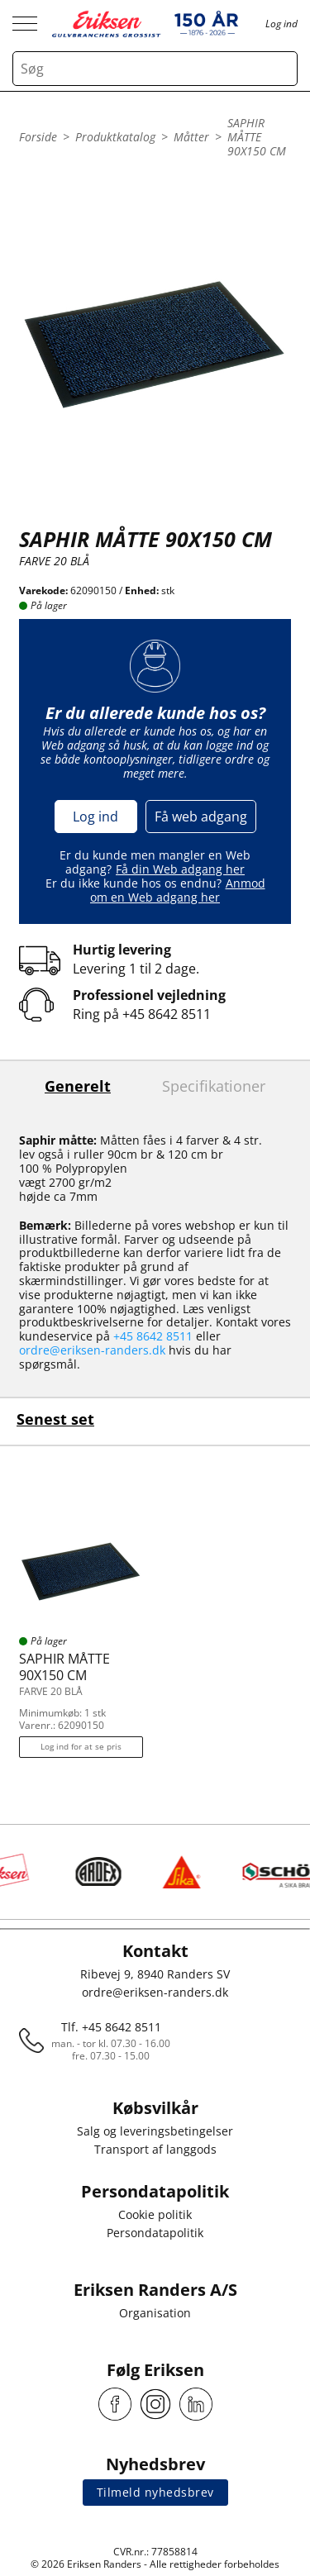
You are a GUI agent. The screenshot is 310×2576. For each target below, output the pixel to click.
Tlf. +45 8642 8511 (111, 2027)
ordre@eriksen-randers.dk (92, 1350)
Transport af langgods (155, 2149)
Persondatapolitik (155, 2232)
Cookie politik (155, 2214)
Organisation (155, 2313)
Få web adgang (201, 816)
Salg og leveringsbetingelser (155, 2131)
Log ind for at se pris (81, 1746)
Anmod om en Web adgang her (177, 890)
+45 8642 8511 (166, 1014)
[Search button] (280, 68)
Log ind (95, 816)
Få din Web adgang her (180, 869)
